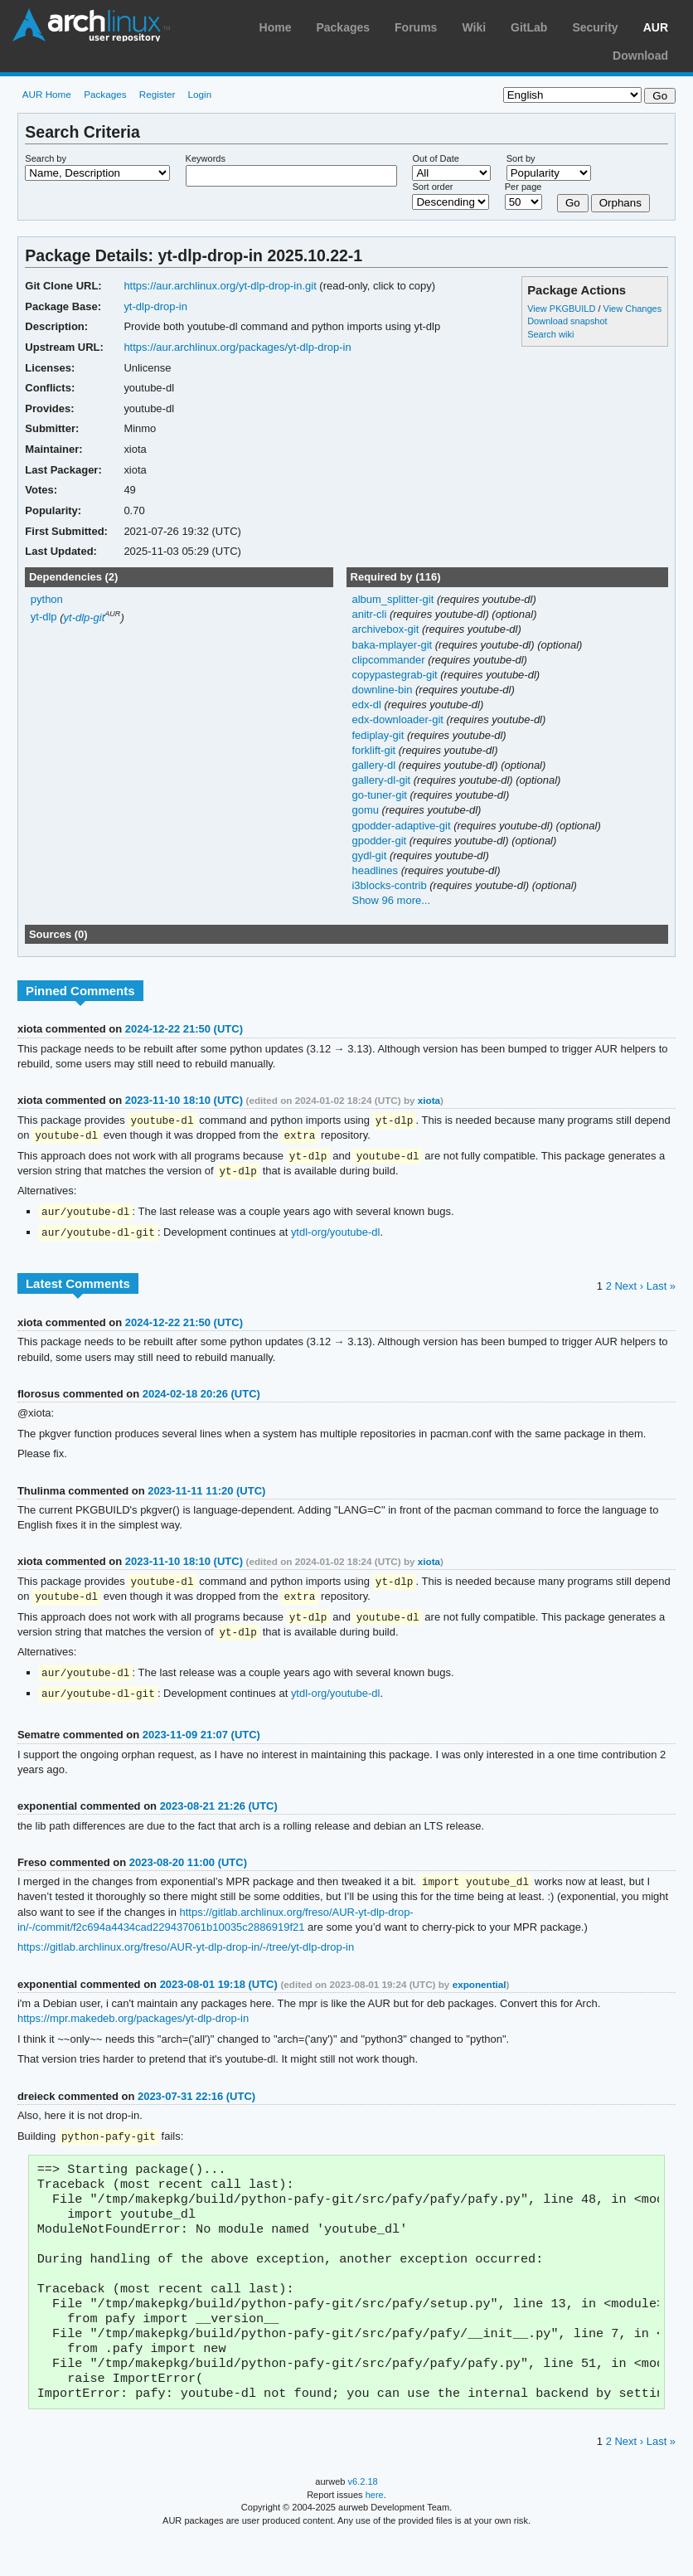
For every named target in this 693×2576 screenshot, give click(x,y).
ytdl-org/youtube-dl (335, 1237)
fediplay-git (378, 735)
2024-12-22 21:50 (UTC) (184, 1029)
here (375, 2533)
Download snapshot (567, 321)
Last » (661, 1291)
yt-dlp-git (84, 617)
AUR (655, 27)
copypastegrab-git (395, 674)
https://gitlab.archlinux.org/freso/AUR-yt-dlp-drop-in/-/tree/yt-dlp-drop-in (185, 1957)
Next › (628, 1291)
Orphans (620, 203)
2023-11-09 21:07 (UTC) (201, 1744)
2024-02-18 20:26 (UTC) (201, 1398)
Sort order (432, 187)
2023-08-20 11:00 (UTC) (188, 1872)
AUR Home (46, 94)
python (47, 599)
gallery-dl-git (382, 780)
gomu (366, 810)
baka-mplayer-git (392, 645)
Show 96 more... (390, 900)
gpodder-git (380, 840)
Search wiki (550, 334)
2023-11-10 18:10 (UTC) (184, 1100)
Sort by (521, 158)
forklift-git (374, 750)
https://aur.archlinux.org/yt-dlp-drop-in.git (220, 285)
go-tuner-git (380, 795)
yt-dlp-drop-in (155, 306)
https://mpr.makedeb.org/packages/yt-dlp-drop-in (133, 2029)
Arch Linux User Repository (91, 24)
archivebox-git (386, 629)
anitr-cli (370, 614)
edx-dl (367, 704)
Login (200, 94)
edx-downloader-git (398, 719)
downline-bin (383, 689)
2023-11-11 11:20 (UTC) (206, 1496)
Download (640, 55)
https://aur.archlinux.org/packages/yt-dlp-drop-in (237, 347)
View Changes (632, 308)
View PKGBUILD (562, 308)
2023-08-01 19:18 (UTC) (219, 1995)
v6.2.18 (363, 2520)
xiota (429, 1100)
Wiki (474, 27)
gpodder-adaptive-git (402, 825)
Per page (523, 187)
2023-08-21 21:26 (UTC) (219, 1816)
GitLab (529, 27)
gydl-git (370, 855)
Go (572, 203)
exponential (479, 1995)
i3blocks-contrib (390, 885)
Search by (45, 158)
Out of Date (435, 158)
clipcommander (389, 660)
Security (595, 27)
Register (157, 94)
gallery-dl (374, 765)
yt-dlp (44, 617)
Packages (343, 27)
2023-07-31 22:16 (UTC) (196, 2107)
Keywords (205, 158)
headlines (375, 870)
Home (275, 27)
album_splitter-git (393, 599)
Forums (416, 27)
